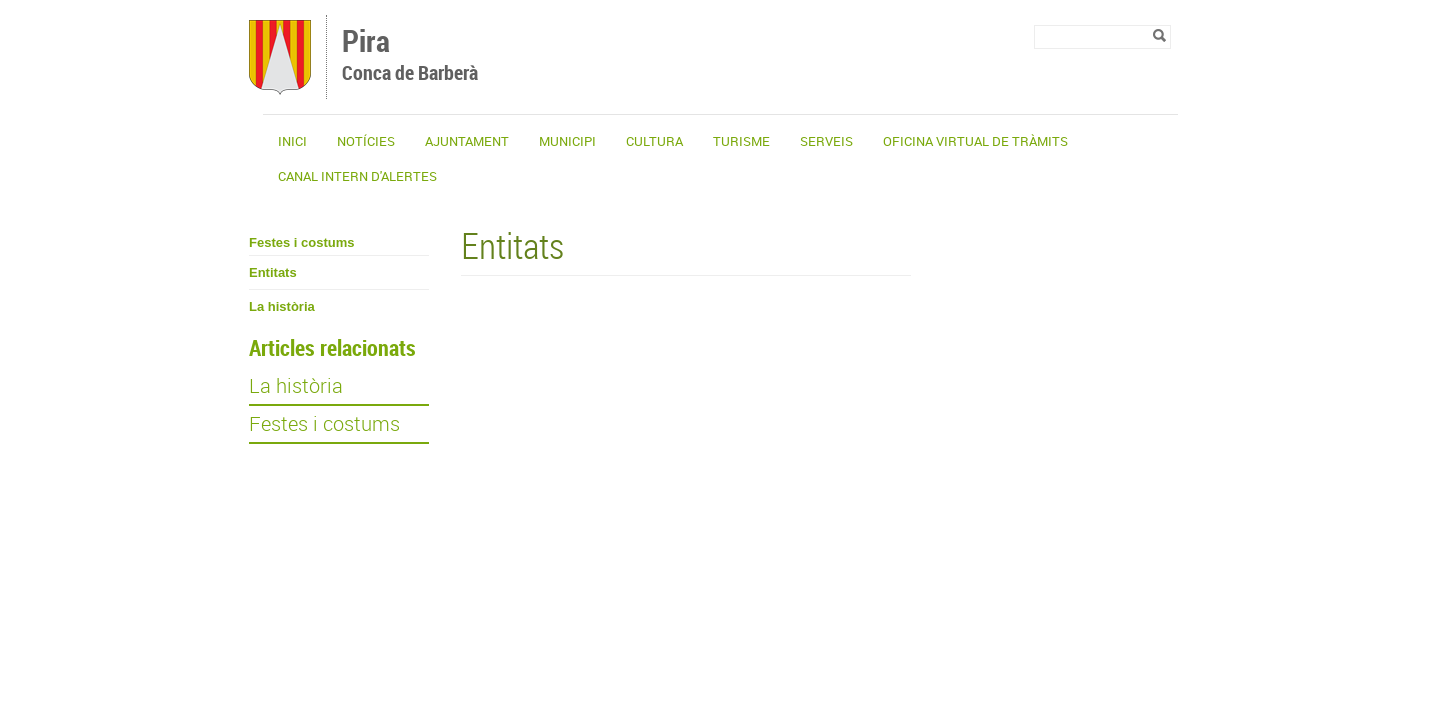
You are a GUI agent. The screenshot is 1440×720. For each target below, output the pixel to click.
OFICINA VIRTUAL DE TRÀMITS (975, 141)
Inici (292, 141)
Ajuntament (467, 141)
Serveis (826, 141)
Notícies (366, 141)
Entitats (273, 272)
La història (282, 306)
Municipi (567, 141)
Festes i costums (302, 242)
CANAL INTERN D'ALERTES (357, 176)
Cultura (654, 141)
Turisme (741, 141)
